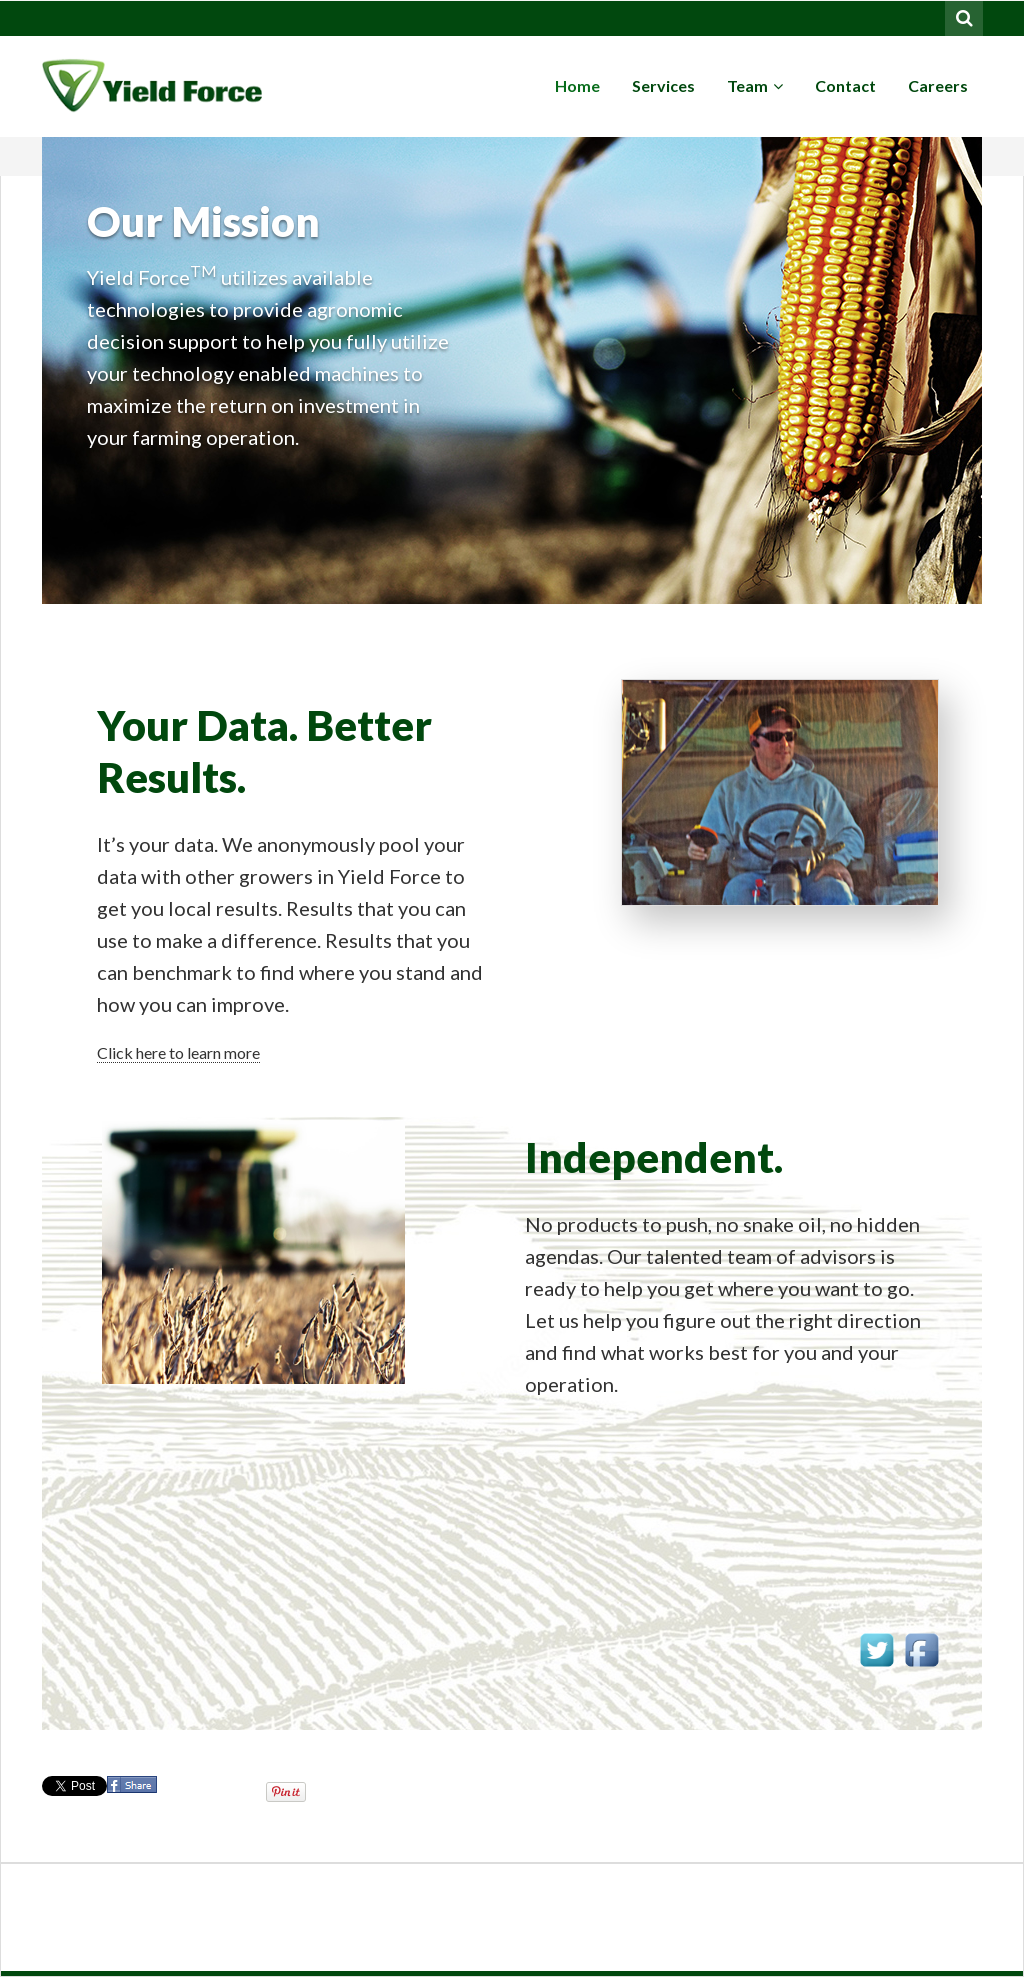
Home (577, 85)
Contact (845, 85)
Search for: (965, 16)
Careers (938, 85)
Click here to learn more (178, 1052)
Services (663, 85)
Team (755, 85)
